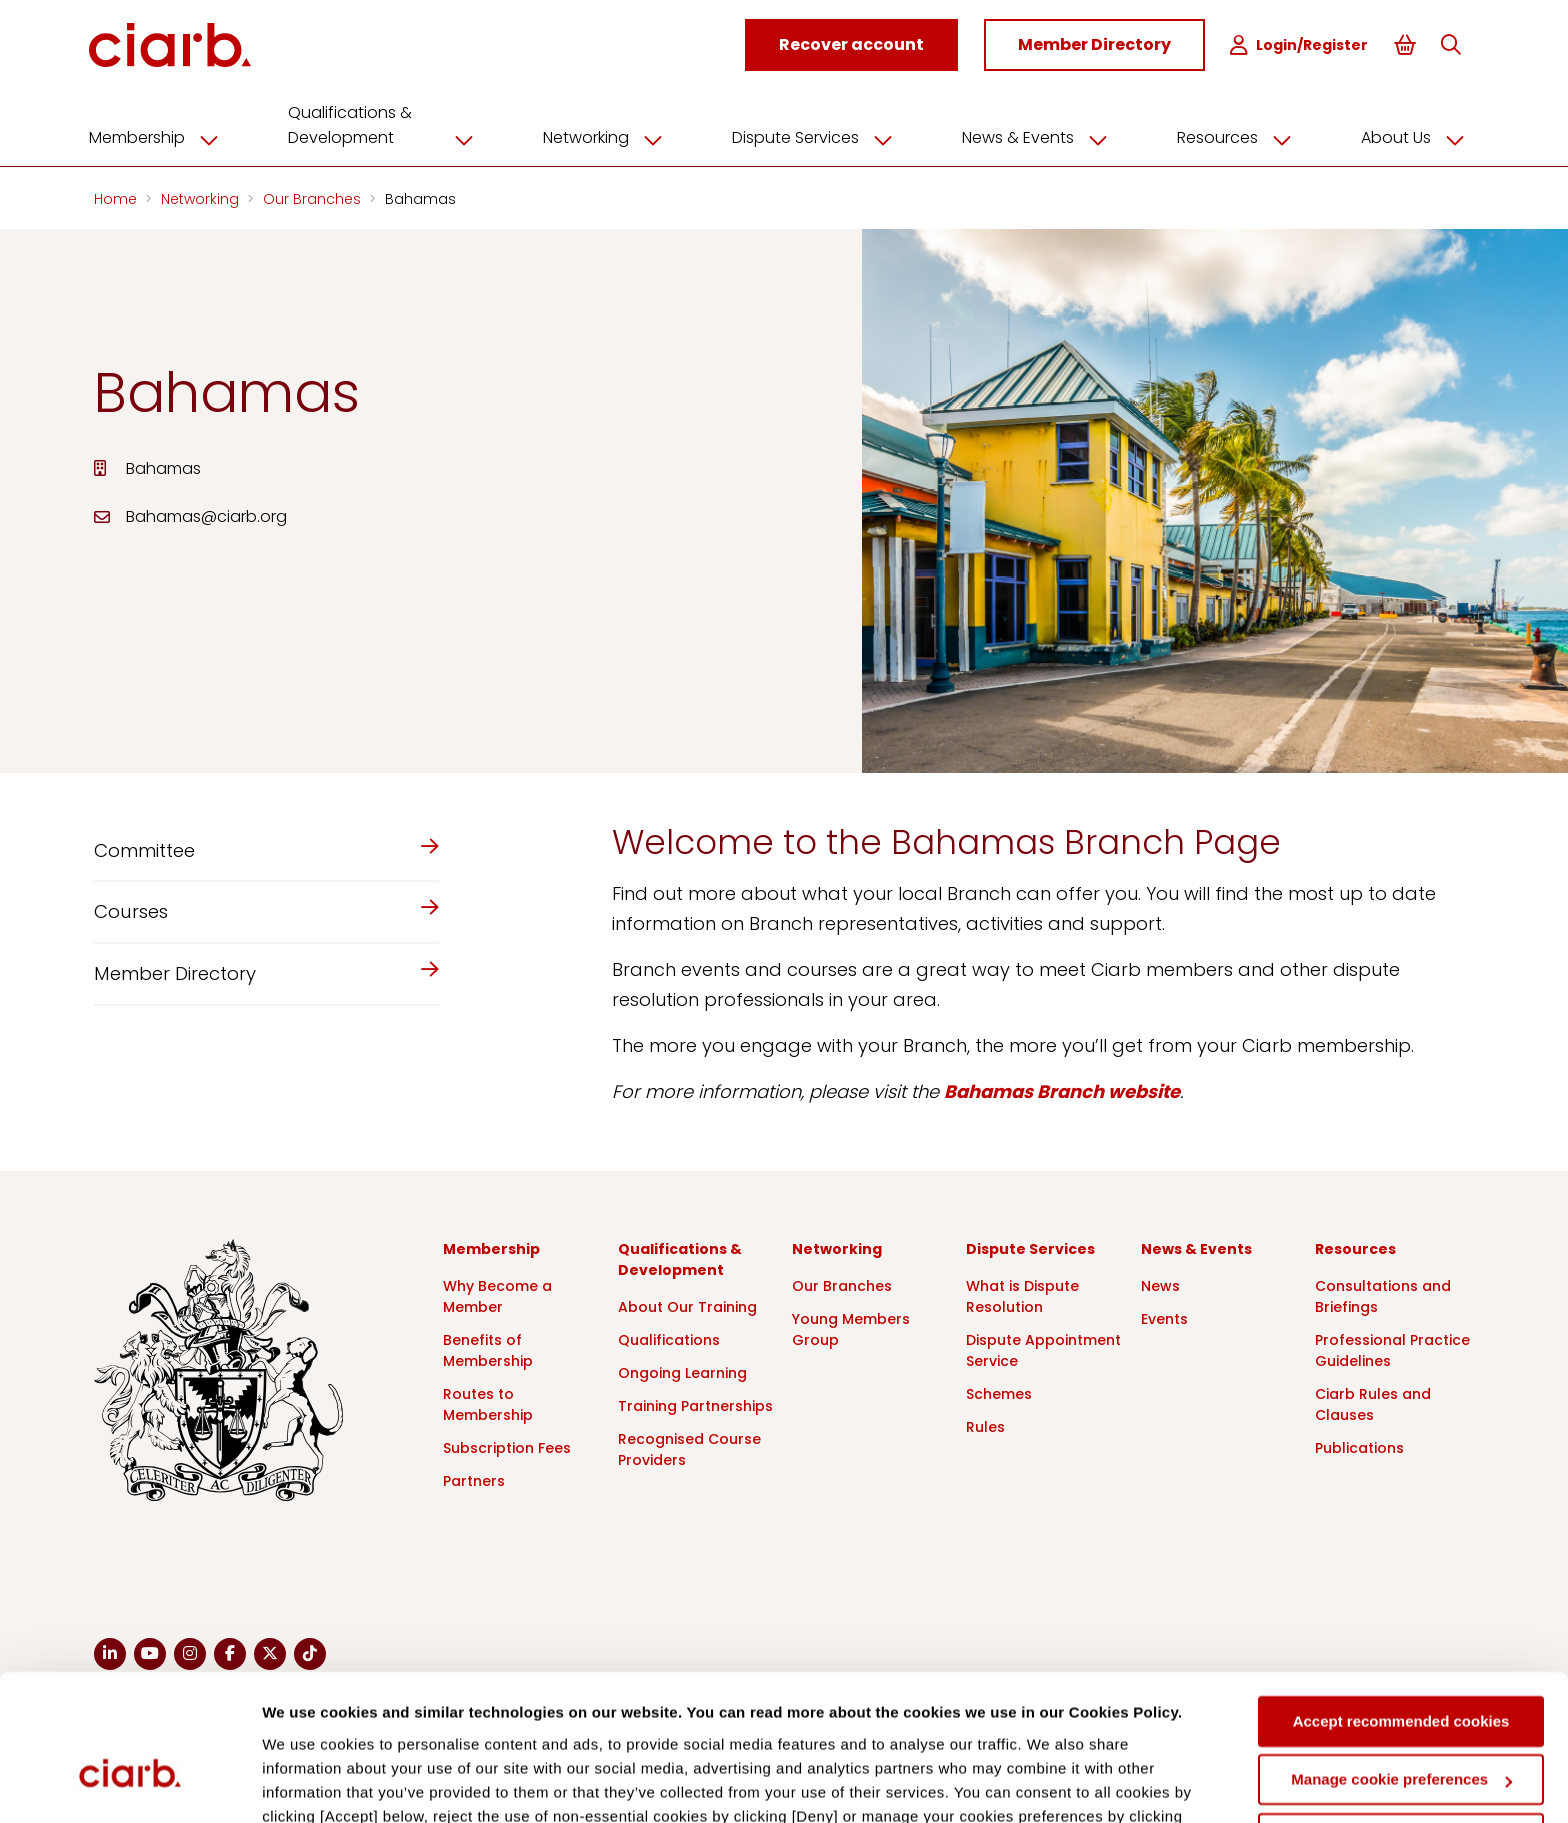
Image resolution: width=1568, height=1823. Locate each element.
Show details (308, 1783)
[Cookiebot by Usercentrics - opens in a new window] (129, 1784)
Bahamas (420, 198)
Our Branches (314, 198)
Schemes (999, 1393)
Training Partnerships (695, 1405)
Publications (1359, 1447)
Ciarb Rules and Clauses (1373, 1403)
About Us (1415, 137)
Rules (985, 1426)
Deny (1401, 1726)
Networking (612, 137)
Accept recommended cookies (1401, 1609)
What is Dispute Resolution (1022, 1295)
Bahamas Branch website (1062, 1090)
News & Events (1040, 137)
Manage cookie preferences (1401, 1667)
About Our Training (687, 1306)
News (1160, 1285)
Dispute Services (819, 137)
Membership (166, 137)
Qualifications (669, 1339)
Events (1164, 1318)
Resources (1238, 137)
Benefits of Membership (488, 1349)
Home (117, 198)
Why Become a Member (497, 1295)
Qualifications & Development (391, 124)
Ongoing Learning (682, 1372)
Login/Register (1299, 45)
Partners (474, 1480)
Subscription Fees (507, 1447)
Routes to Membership (488, 1403)
